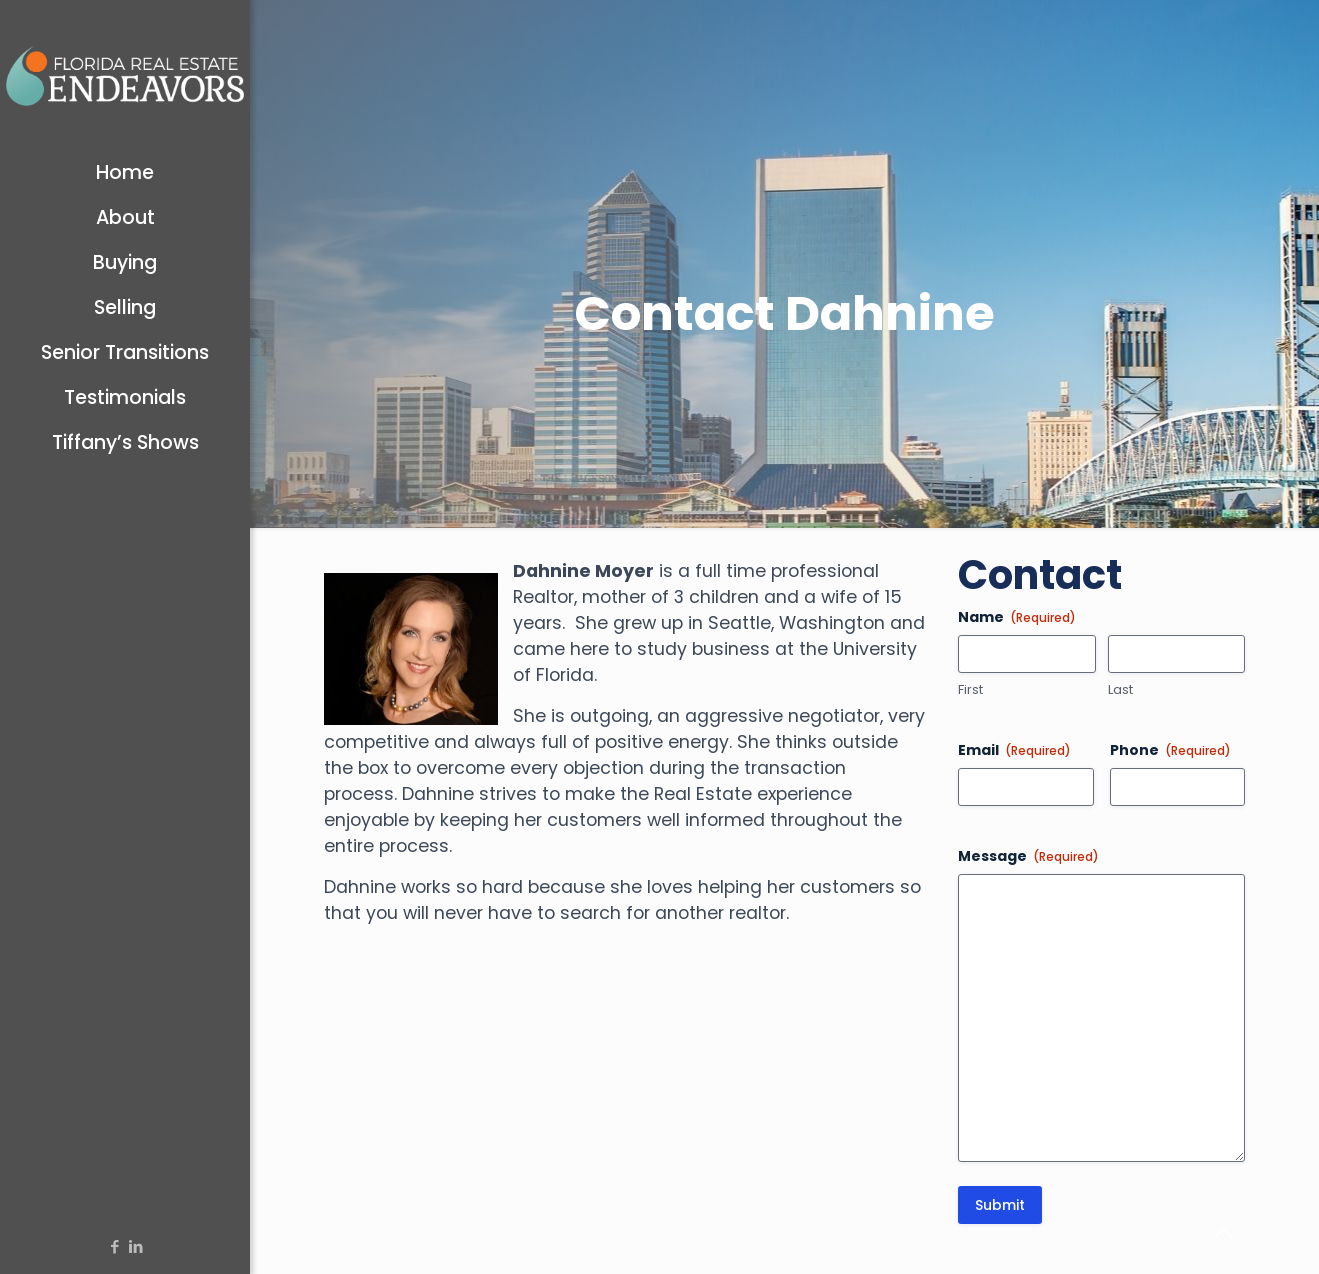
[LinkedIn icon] (135, 1246)
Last (1120, 690)
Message (1028, 856)
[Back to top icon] (1223, 1233)
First (970, 690)
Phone (1170, 750)
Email (1014, 750)
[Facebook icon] (114, 1246)
